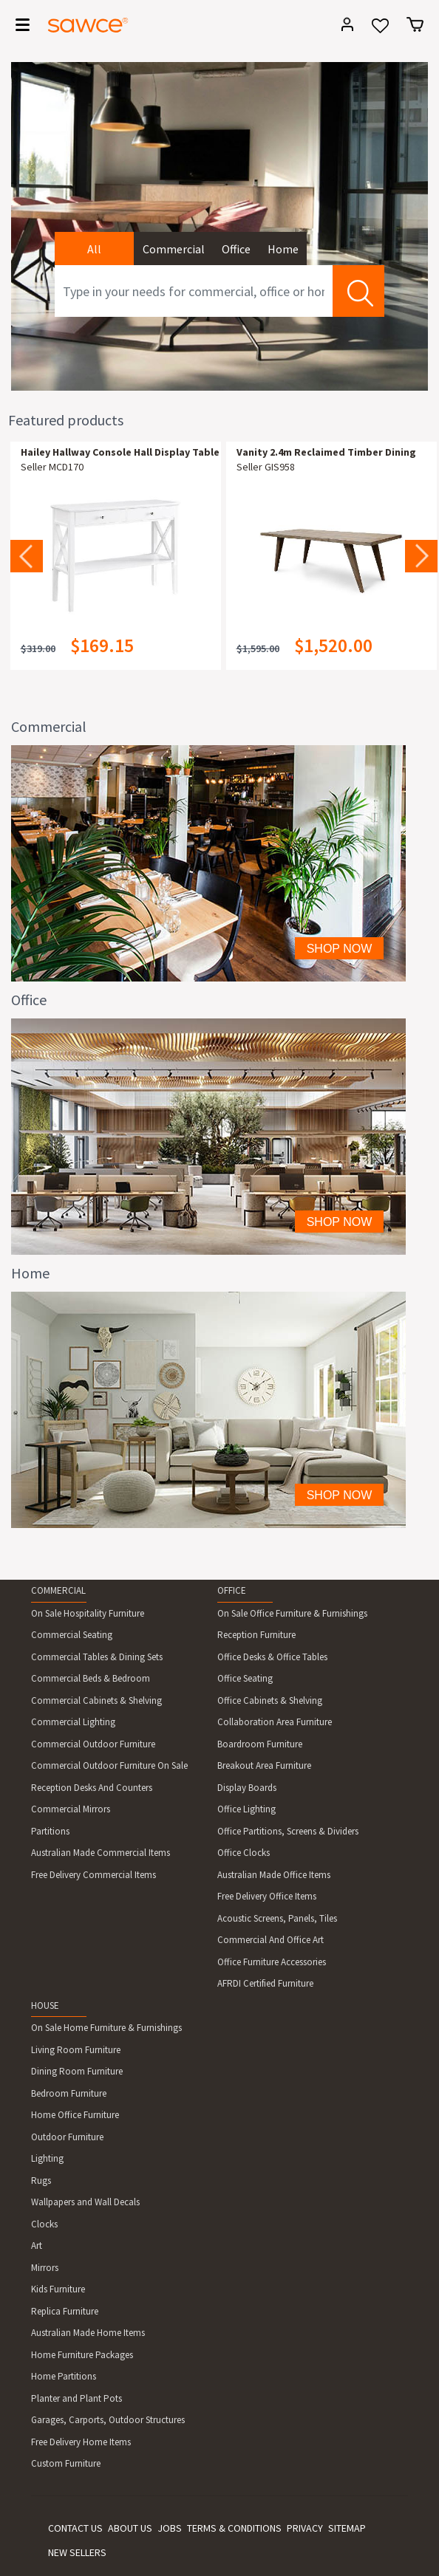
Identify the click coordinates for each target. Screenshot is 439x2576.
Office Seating (245, 1678)
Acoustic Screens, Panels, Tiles (277, 1918)
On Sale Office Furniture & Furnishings (292, 1613)
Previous (26, 556)
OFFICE (231, 1590)
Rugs (41, 2180)
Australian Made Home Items (88, 2332)
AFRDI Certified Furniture (265, 1983)
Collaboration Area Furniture (274, 1722)
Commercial (174, 249)
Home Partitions (63, 2376)
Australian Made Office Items (273, 1874)
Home (283, 249)
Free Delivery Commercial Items (93, 1874)
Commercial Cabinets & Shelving (96, 1700)
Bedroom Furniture (68, 2093)
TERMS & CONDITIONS (234, 2528)
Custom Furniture (66, 2463)
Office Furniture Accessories (271, 1962)
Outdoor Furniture (67, 2137)
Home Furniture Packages (82, 2355)
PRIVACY (305, 2528)
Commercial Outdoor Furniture (93, 1744)
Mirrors (44, 2267)
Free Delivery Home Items (81, 2442)
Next (421, 556)
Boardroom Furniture (259, 1744)
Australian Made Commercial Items (100, 1852)
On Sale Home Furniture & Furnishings (106, 2027)
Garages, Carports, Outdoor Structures (108, 2420)
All (94, 249)
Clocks (44, 2224)
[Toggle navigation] (17, 27)
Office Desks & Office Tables (272, 1657)
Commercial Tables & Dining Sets (97, 1657)
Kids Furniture (58, 2289)
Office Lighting (246, 1809)
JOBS (169, 2528)
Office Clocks (243, 1852)
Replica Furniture (64, 2311)
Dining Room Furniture (77, 2071)
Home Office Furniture (75, 2115)
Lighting (47, 2158)
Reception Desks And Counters (91, 1787)
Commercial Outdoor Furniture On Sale (109, 1765)
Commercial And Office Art (270, 1939)
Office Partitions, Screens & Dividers (287, 1831)
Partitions (50, 1831)
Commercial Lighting (73, 1722)
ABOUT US (130, 2528)
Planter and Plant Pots (76, 2398)
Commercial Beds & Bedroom (90, 1678)
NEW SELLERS (77, 2552)
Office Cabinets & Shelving (269, 1700)
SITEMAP (347, 2528)
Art (36, 2245)
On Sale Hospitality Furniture (87, 1613)
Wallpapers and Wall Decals (85, 2202)
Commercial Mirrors (70, 1809)
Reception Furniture (256, 1634)
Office (236, 249)
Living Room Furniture (75, 2050)
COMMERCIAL (58, 1590)
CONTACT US (75, 2528)
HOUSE (45, 2005)
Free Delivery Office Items (266, 1896)
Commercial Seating (71, 1634)
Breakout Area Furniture (264, 1765)
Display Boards (246, 1787)
